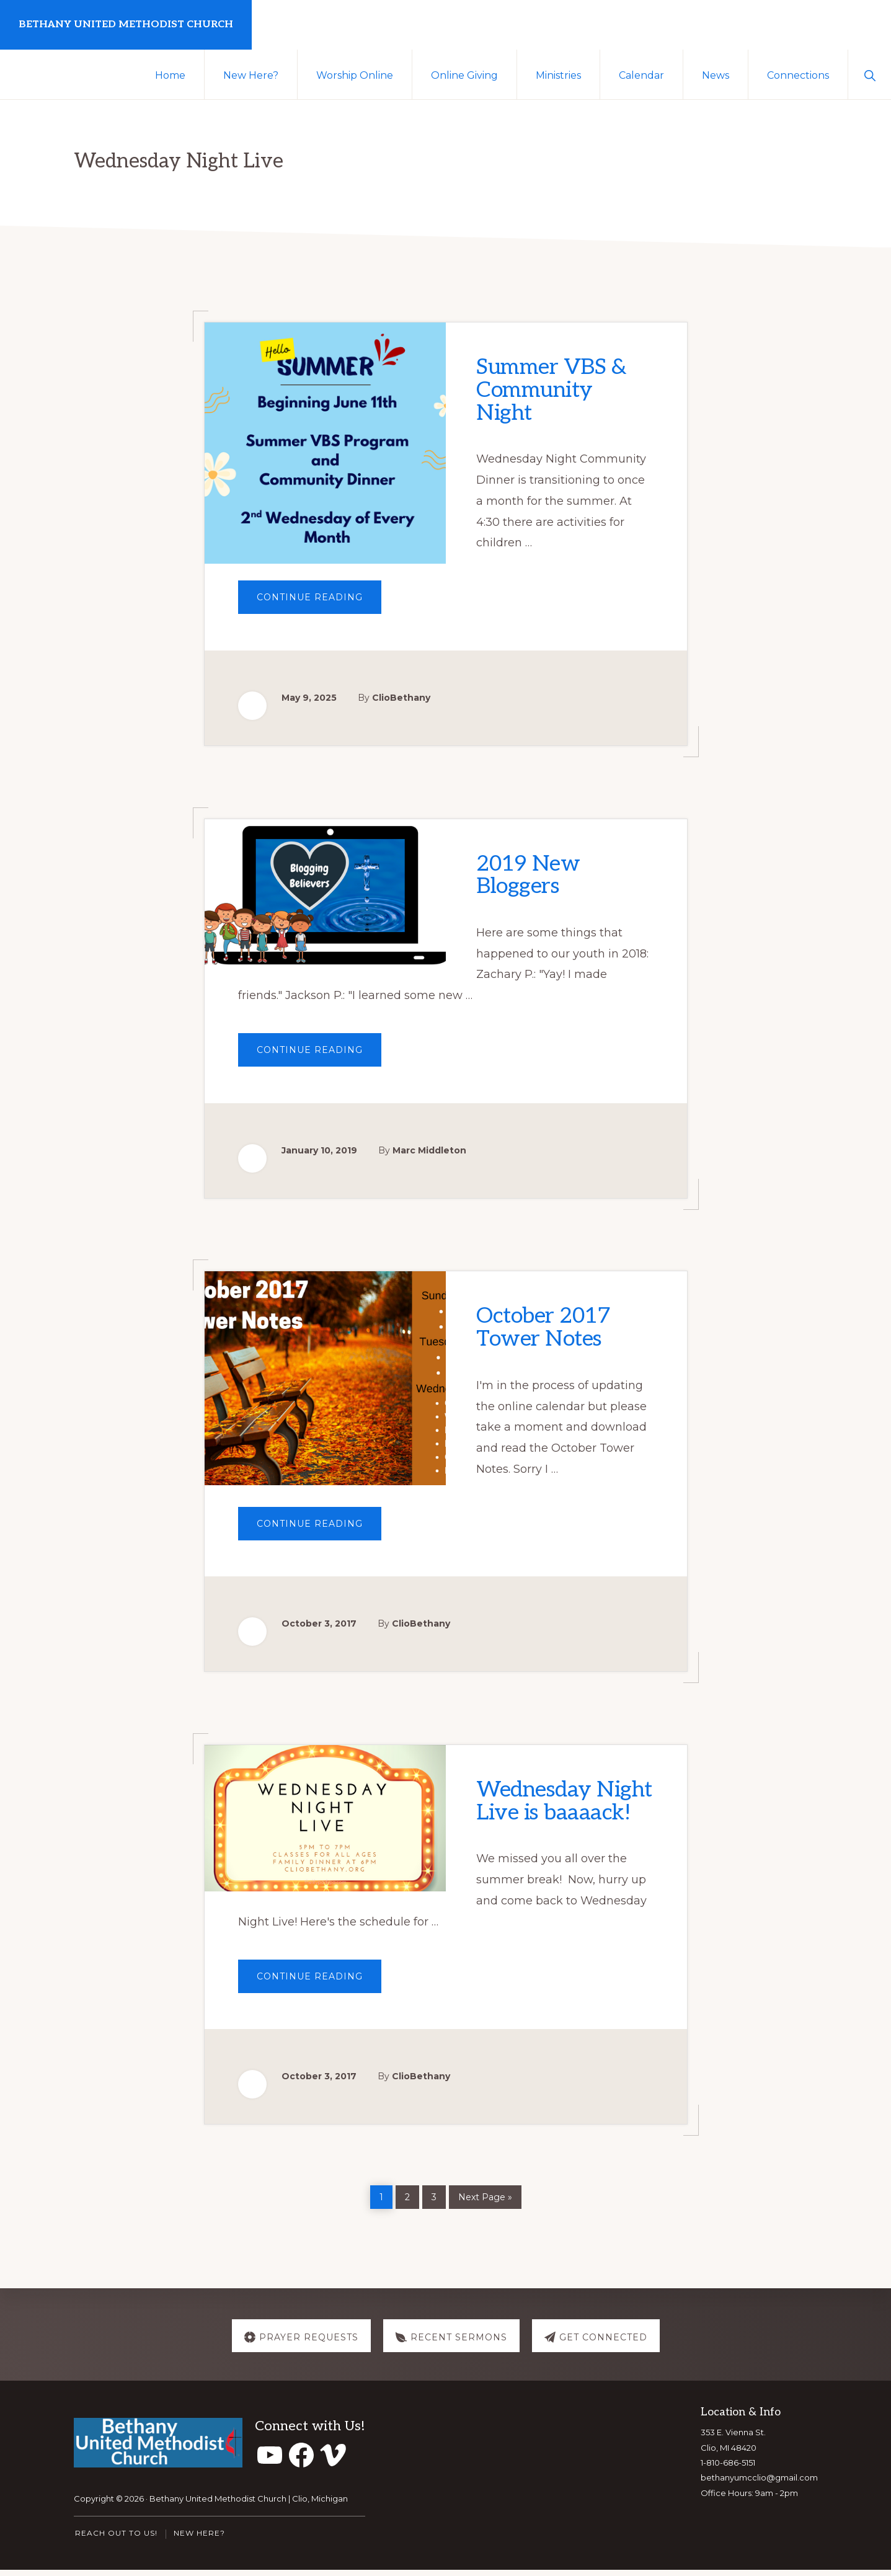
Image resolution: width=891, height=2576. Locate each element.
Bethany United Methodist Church (126, 24)
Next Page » (485, 2201)
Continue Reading (319, 601)
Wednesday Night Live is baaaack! (542, 1818)
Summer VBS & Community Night (555, 389)
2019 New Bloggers (531, 876)
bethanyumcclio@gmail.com (759, 2484)
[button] (869, 74)
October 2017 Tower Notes (547, 1331)
